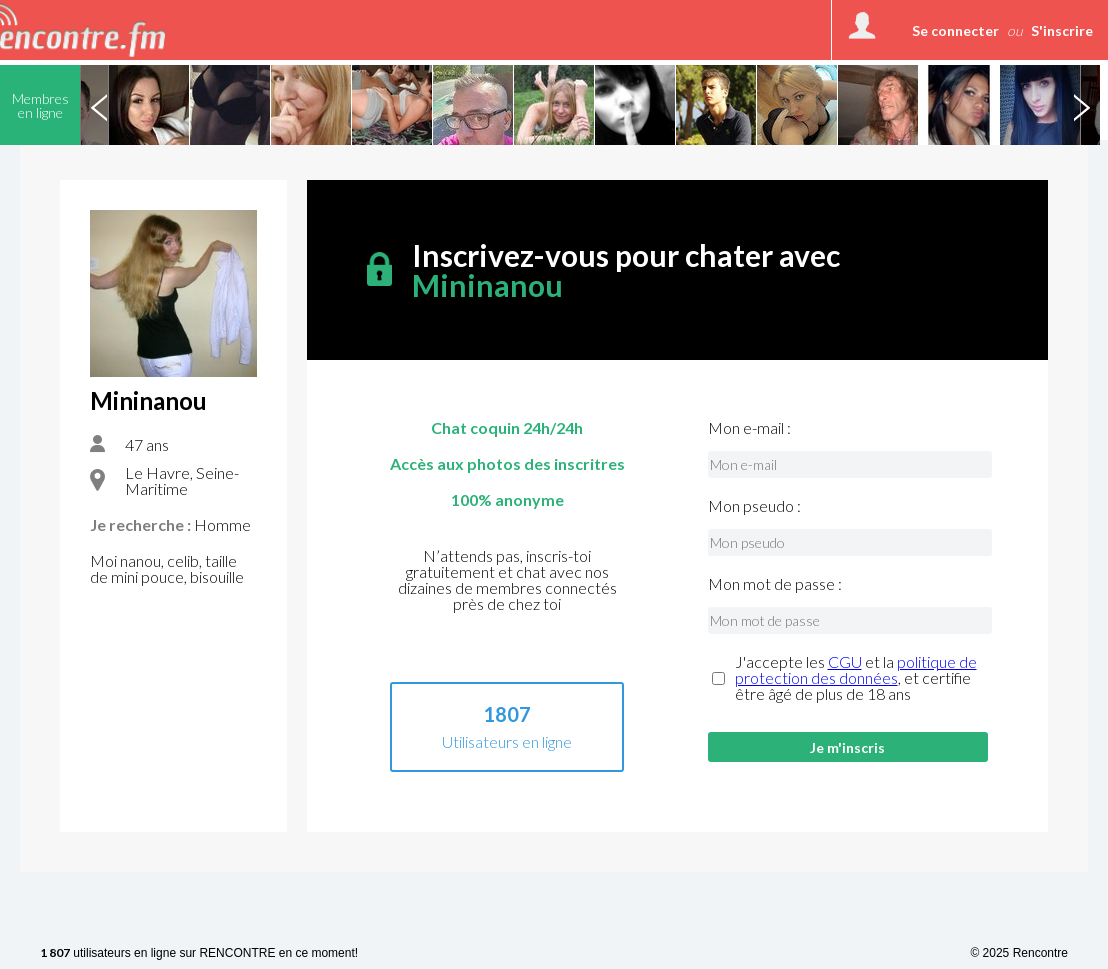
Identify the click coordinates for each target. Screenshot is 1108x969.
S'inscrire (1062, 30)
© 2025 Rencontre (1019, 953)
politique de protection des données (856, 669)
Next (1081, 105)
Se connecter (955, 30)
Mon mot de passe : (775, 584)
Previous (99, 105)
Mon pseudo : (754, 506)
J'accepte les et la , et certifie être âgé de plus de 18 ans (856, 678)
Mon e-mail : (749, 428)
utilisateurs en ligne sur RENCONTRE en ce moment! (199, 953)
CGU (845, 661)
